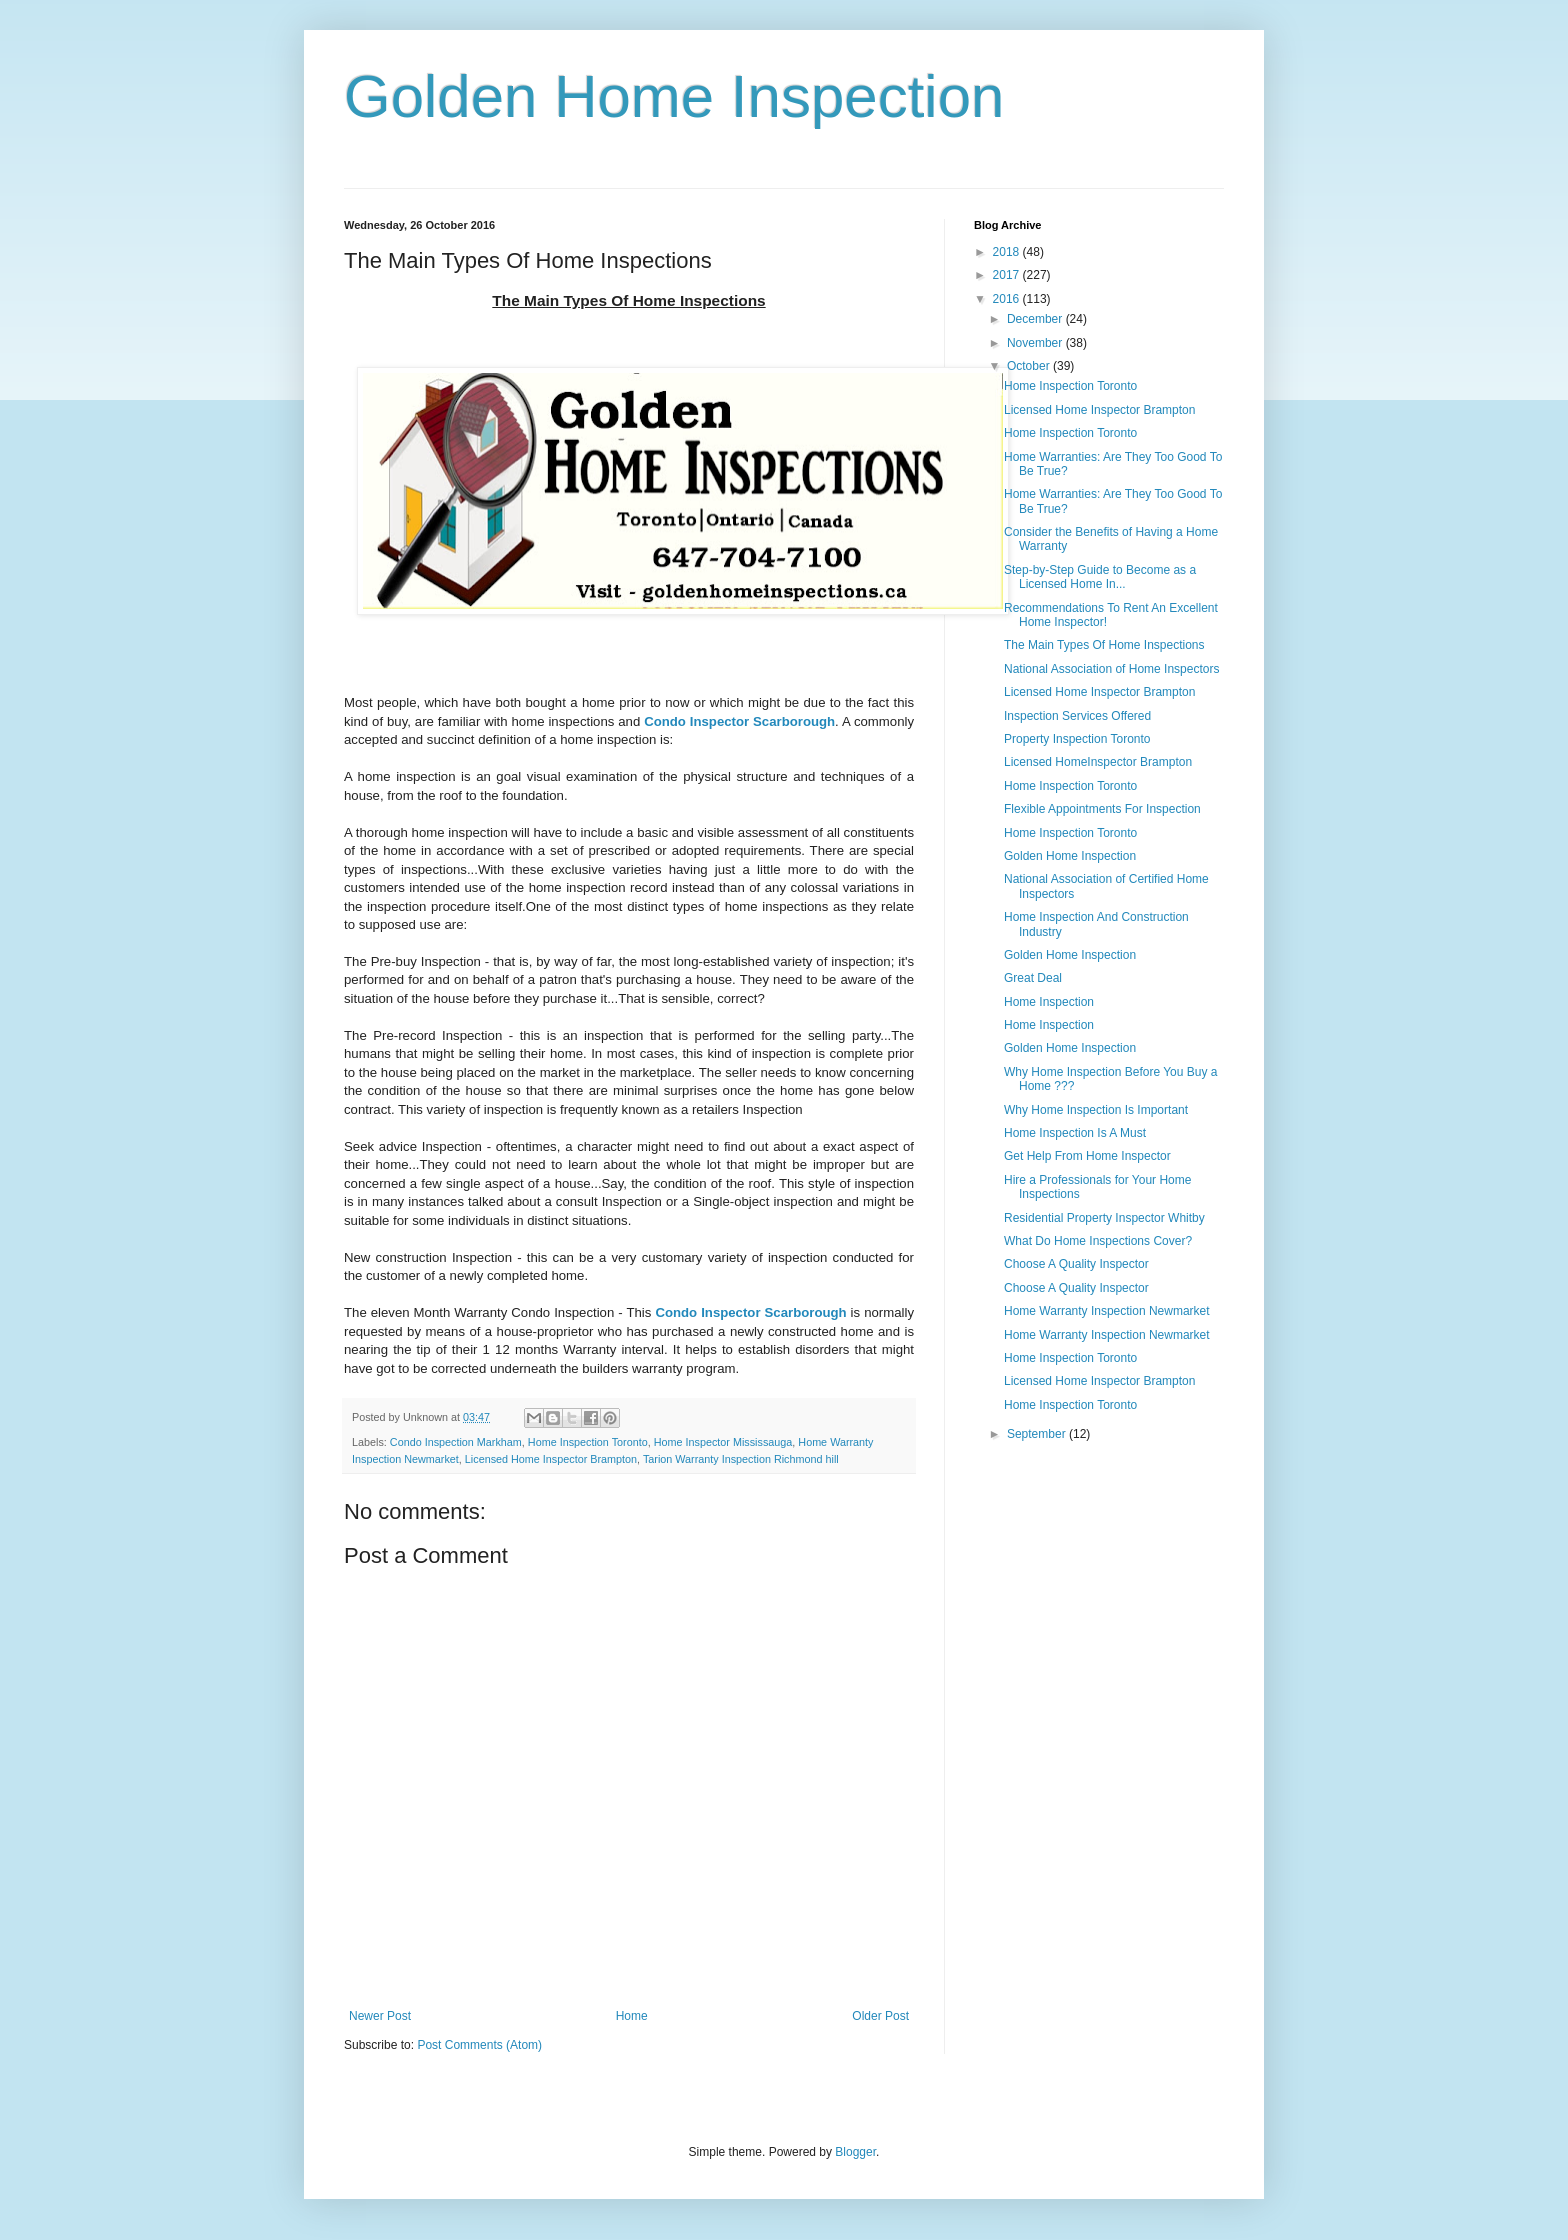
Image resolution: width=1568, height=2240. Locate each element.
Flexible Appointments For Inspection (1102, 809)
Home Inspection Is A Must (1075, 1133)
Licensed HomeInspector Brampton (1098, 762)
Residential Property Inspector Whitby (1104, 1218)
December (1036, 319)
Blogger (855, 2152)
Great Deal (1033, 978)
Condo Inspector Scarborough (739, 721)
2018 (1008, 252)
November (1036, 343)
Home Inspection (1049, 1002)
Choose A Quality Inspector (1076, 1264)
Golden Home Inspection (674, 96)
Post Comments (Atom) (479, 2045)
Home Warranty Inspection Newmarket (1107, 1311)
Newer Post (380, 2016)
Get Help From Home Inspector (1087, 1156)
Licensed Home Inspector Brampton (551, 1459)
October (1030, 366)
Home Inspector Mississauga (723, 1442)
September (1038, 1434)
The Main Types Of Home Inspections (1104, 645)
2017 (1008, 275)
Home (632, 2016)
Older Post (880, 2016)
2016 (1008, 299)
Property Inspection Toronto (1077, 739)
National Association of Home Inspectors (1111, 669)
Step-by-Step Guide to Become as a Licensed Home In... (1100, 577)
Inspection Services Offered (1077, 716)
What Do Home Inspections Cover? (1098, 1241)
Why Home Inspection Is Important (1096, 1110)
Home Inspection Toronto (588, 1442)
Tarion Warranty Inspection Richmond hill (741, 1459)
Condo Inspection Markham (456, 1442)
